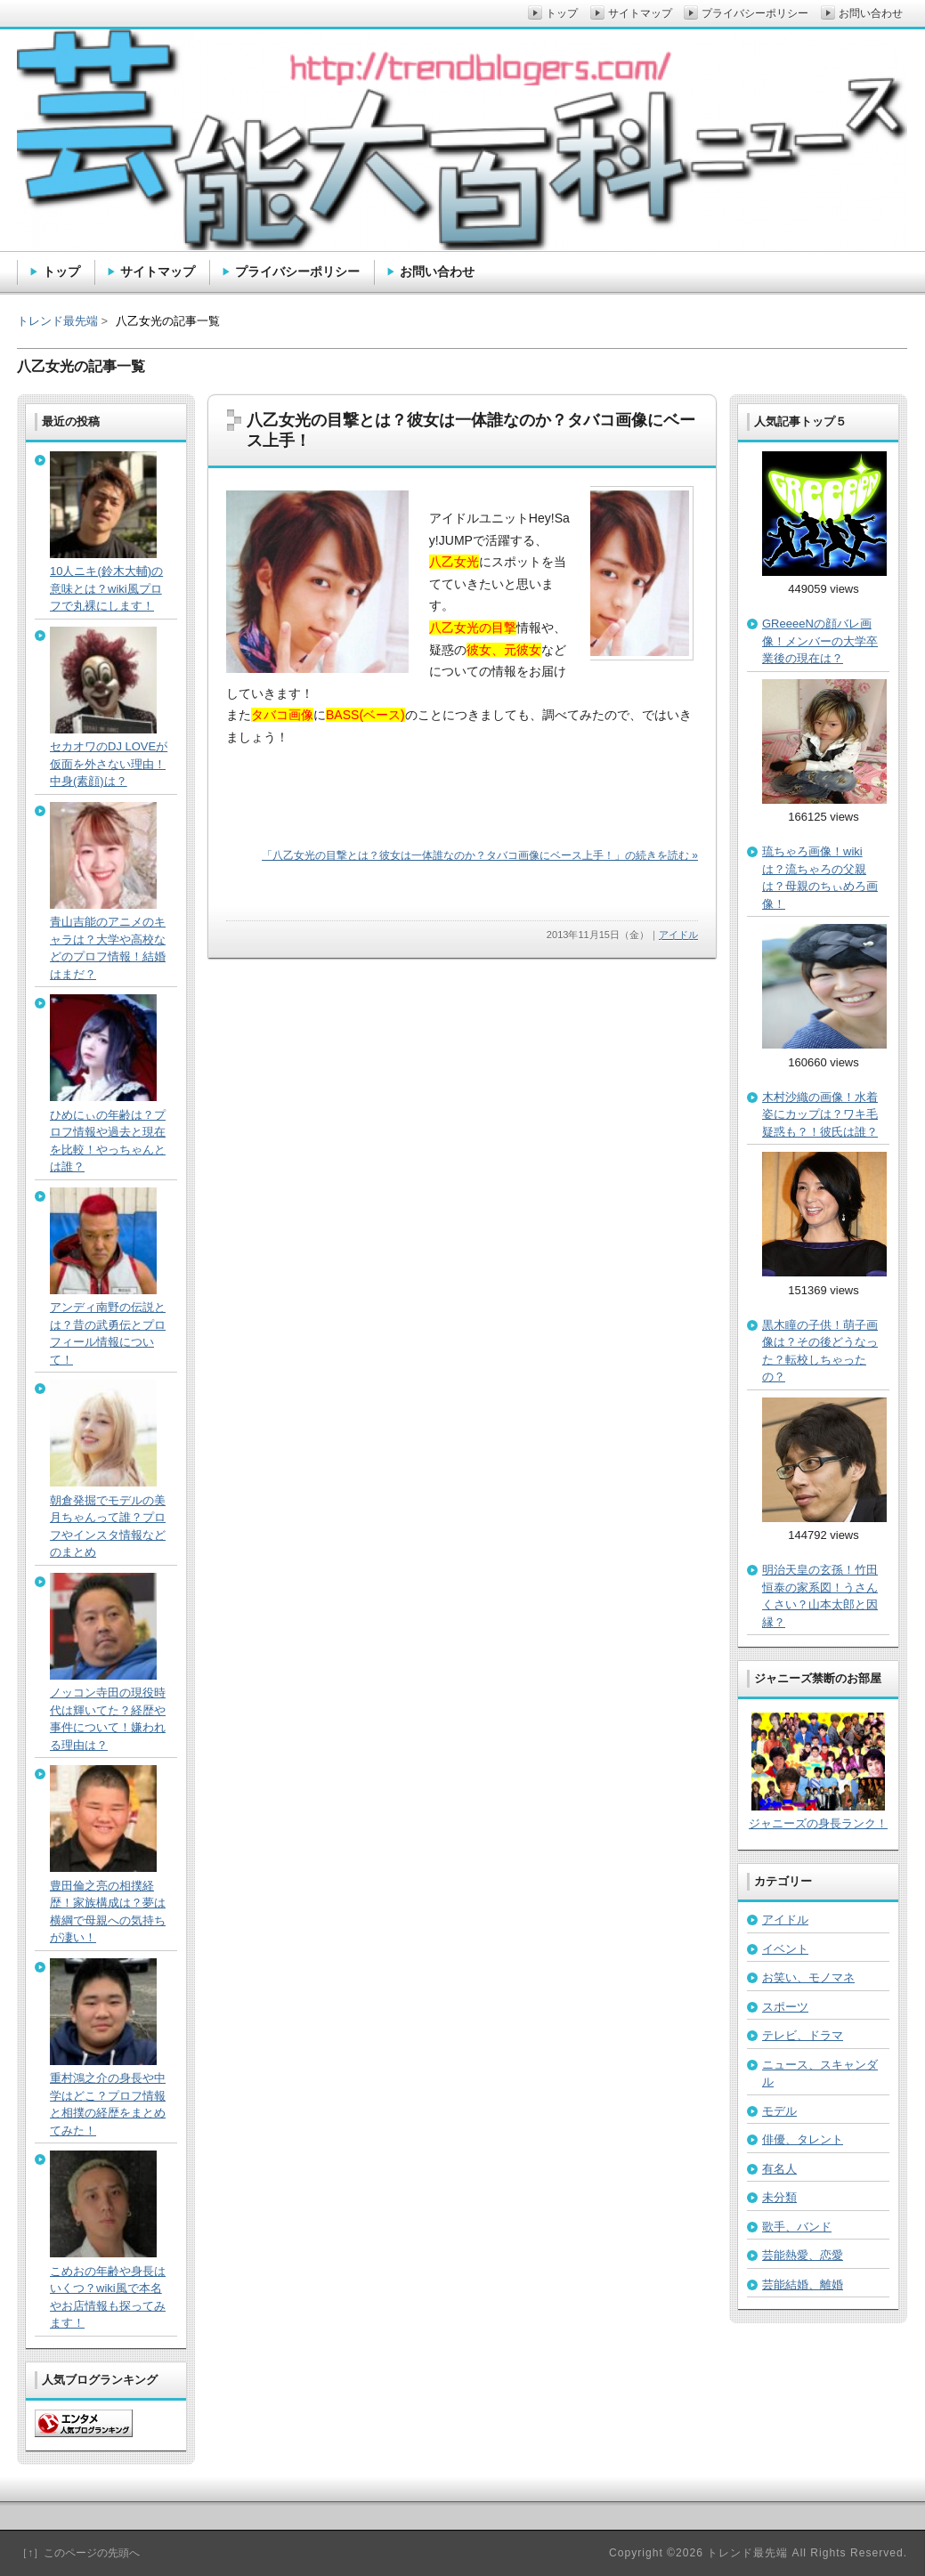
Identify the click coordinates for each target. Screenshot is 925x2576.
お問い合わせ (437, 271)
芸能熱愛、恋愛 (802, 2255)
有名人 (779, 2168)
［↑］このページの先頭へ (78, 2553)
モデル (779, 2111)
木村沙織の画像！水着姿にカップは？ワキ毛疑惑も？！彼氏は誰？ (820, 1114)
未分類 (779, 2197)
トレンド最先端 (57, 321)
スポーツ (785, 2006)
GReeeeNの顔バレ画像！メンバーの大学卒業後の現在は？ (820, 641)
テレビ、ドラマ (802, 2035)
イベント (785, 1949)
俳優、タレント (802, 2139)
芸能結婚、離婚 (802, 2284)
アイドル (678, 934)
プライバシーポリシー (297, 271)
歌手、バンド (797, 2226)
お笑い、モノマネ (808, 1977)
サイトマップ (157, 271)
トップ (61, 271)
